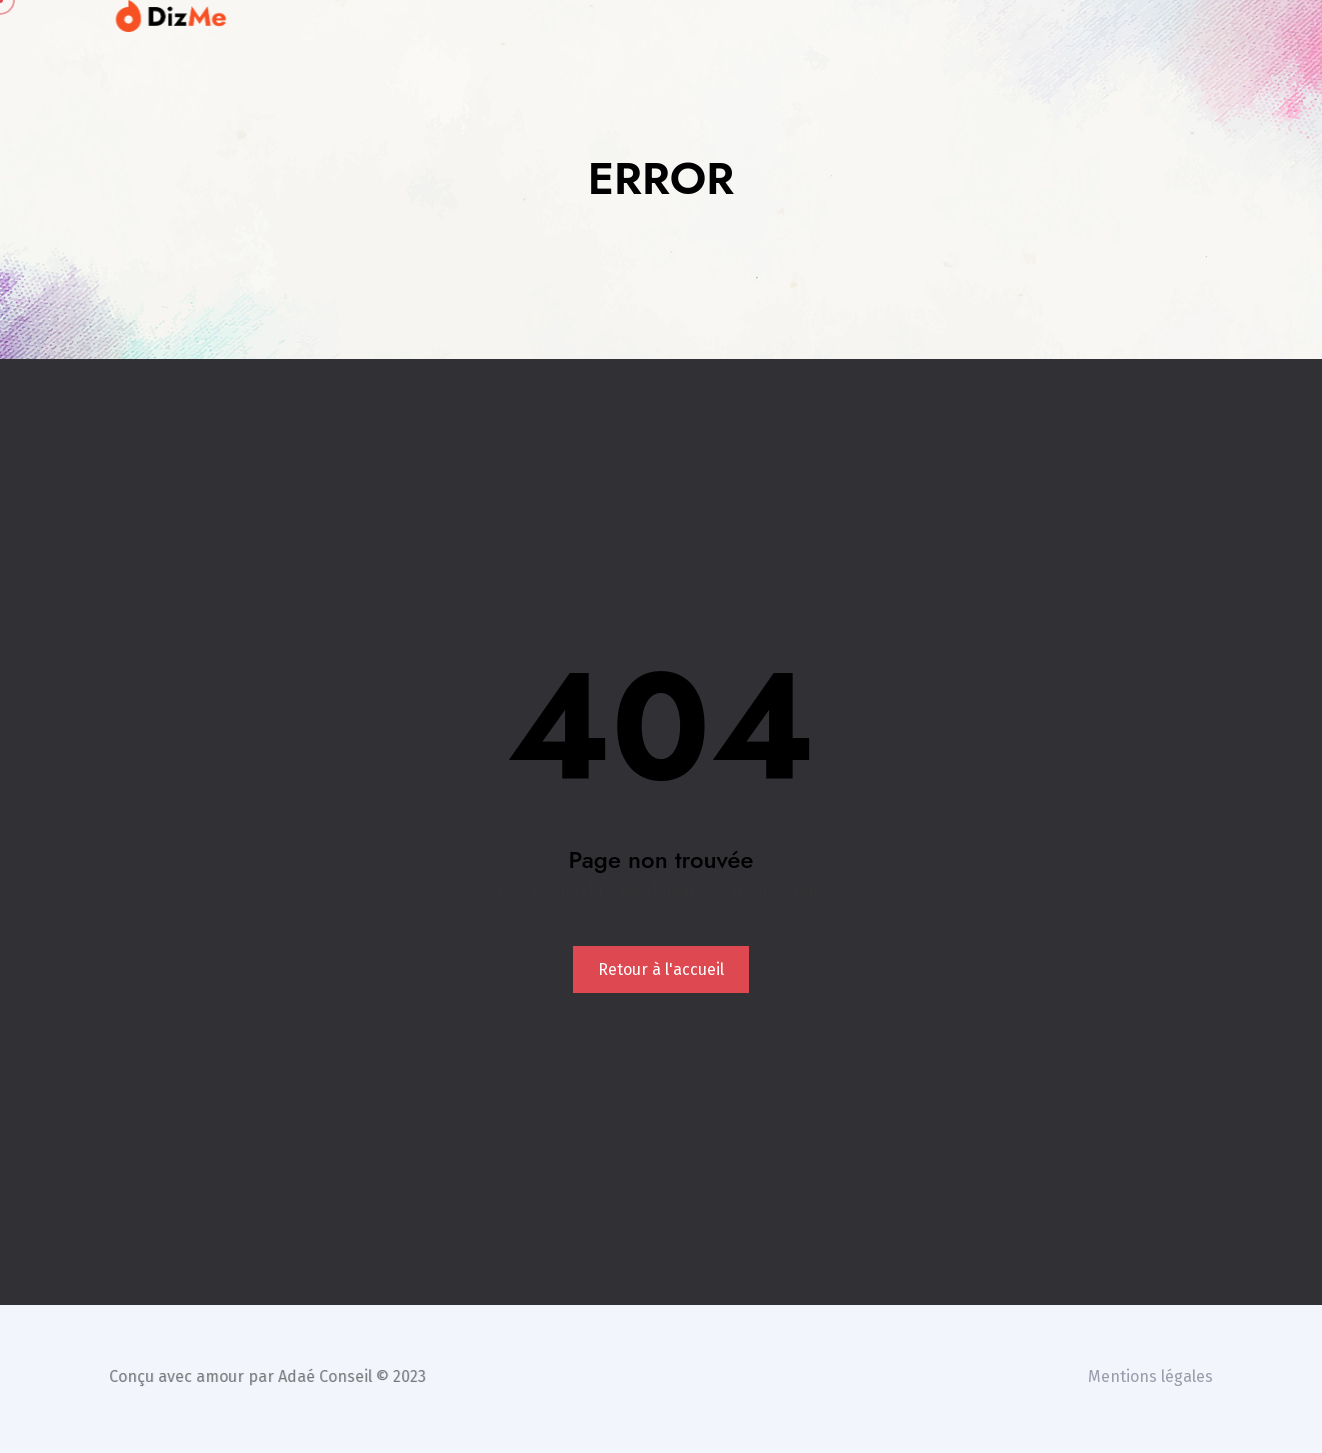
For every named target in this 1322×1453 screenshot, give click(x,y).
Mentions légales (1153, 1376)
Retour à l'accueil (661, 969)
